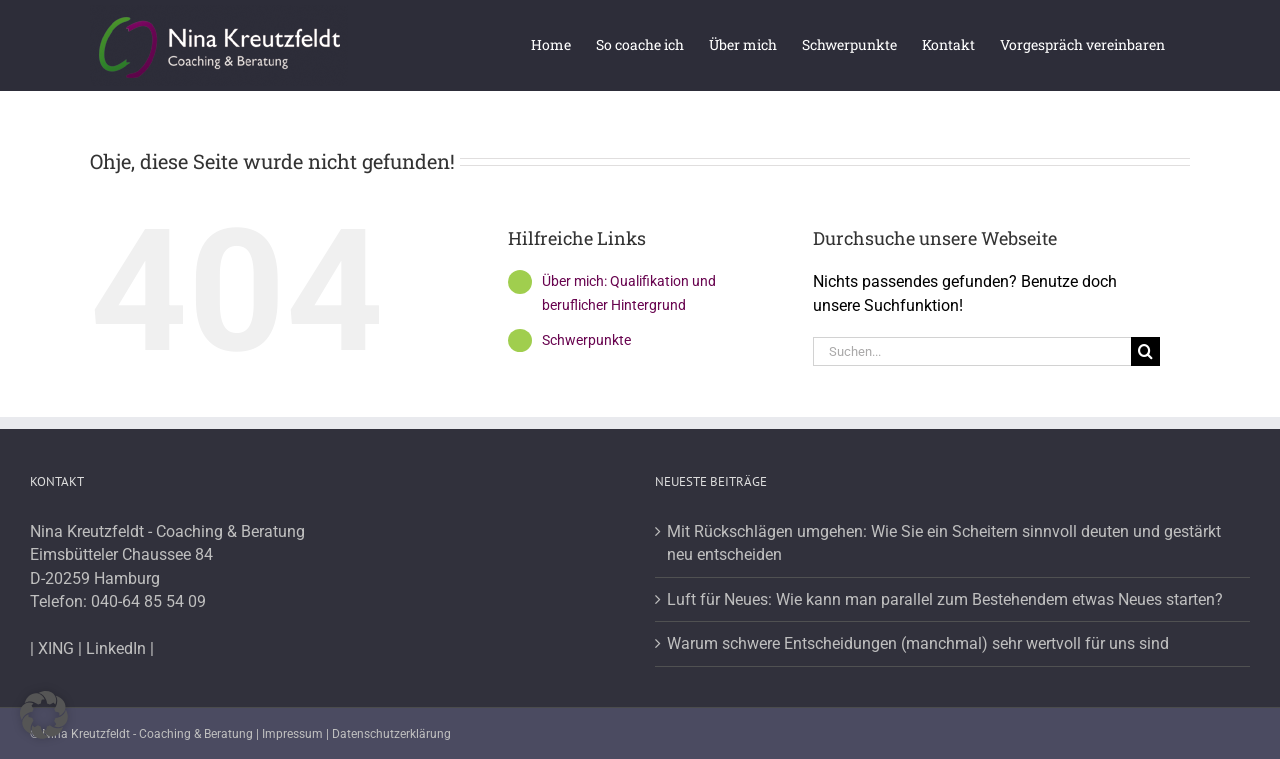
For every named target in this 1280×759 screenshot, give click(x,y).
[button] (44, 715)
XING (56, 648)
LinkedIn (116, 648)
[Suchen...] (972, 351)
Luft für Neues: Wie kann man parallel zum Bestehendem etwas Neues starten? (945, 599)
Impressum (292, 734)
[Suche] (1145, 351)
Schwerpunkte (586, 340)
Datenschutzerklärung (391, 734)
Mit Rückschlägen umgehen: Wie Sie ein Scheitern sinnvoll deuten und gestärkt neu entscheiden (944, 543)
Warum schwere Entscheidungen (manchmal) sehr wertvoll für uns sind (918, 643)
